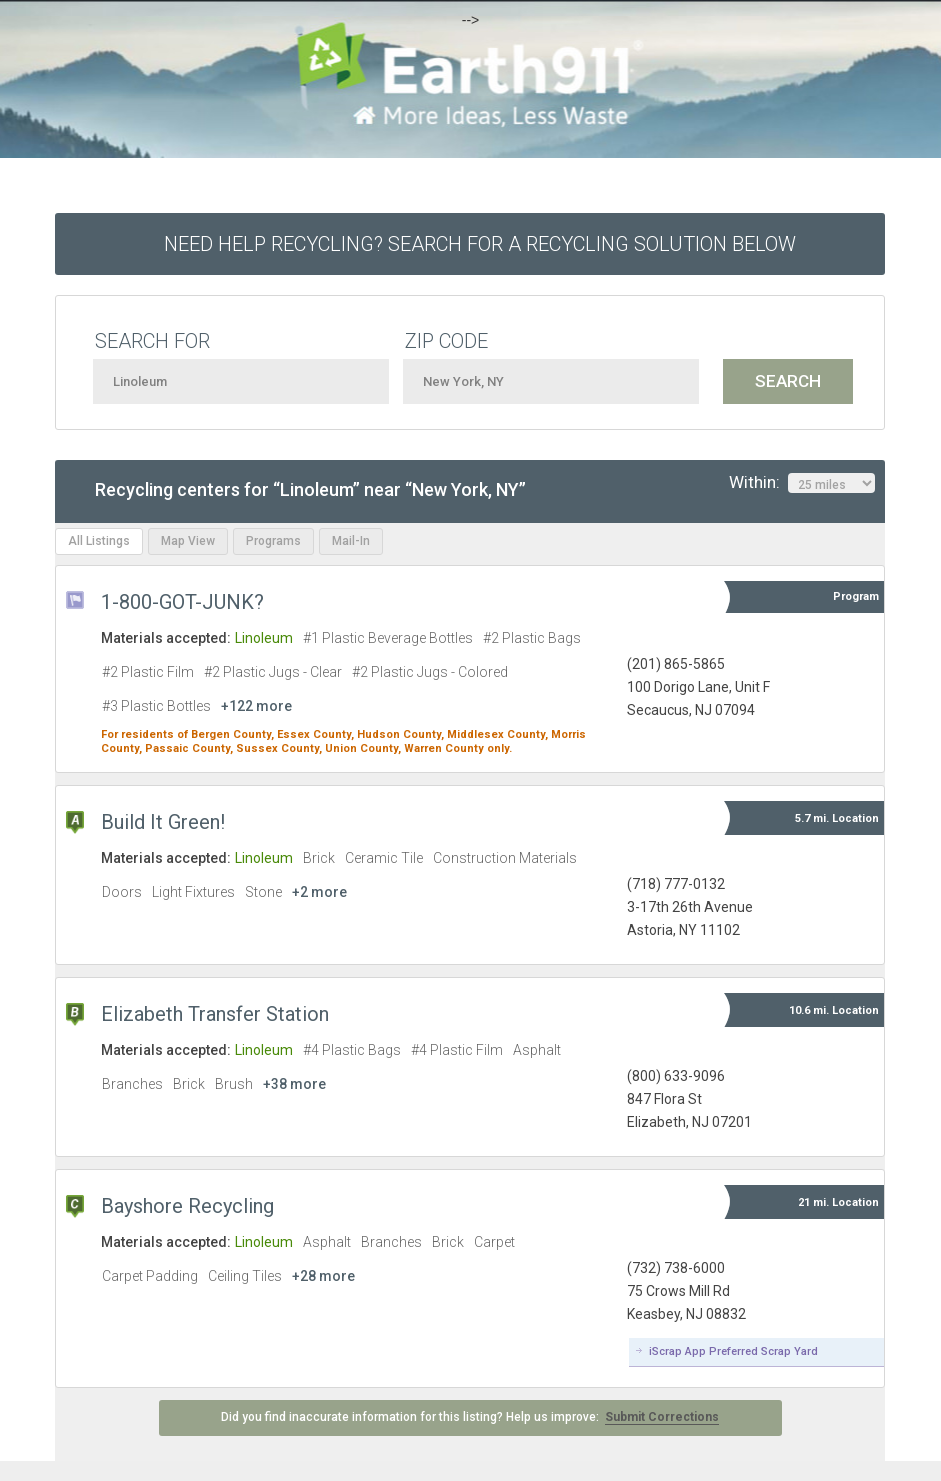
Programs (273, 541)
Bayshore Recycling (187, 1206)
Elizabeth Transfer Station (215, 1014)
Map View (188, 541)
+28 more (323, 1276)
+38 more (294, 1084)
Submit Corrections (662, 1417)
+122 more (256, 706)
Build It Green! (163, 822)
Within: (802, 483)
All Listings (99, 541)
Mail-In (351, 541)
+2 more (319, 892)
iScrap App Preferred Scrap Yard (733, 1351)
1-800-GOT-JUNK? (182, 602)
